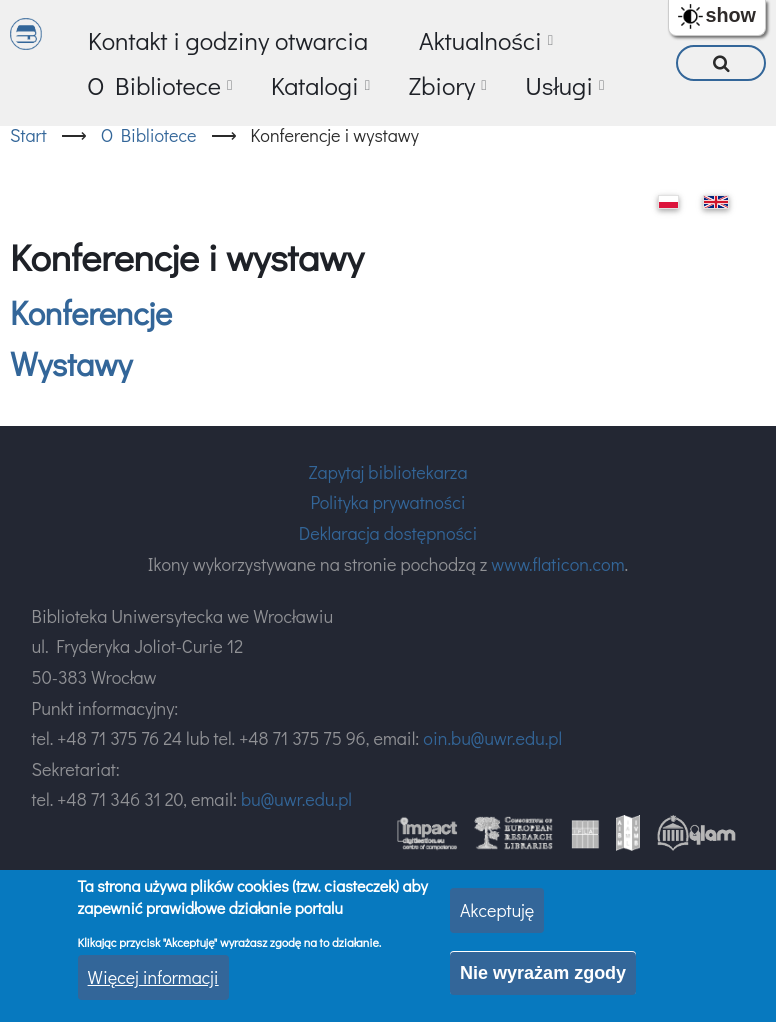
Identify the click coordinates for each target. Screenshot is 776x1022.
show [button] (730, 15)
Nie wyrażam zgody (543, 973)
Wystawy (71, 363)
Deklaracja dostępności (388, 533)
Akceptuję (497, 910)
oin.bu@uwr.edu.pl (492, 738)
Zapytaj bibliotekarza (387, 472)
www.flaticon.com (557, 564)
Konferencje (91, 312)
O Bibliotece (149, 135)
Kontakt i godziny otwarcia (228, 40)
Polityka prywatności (387, 502)
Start (28, 135)
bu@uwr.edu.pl (296, 799)
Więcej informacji (153, 977)
